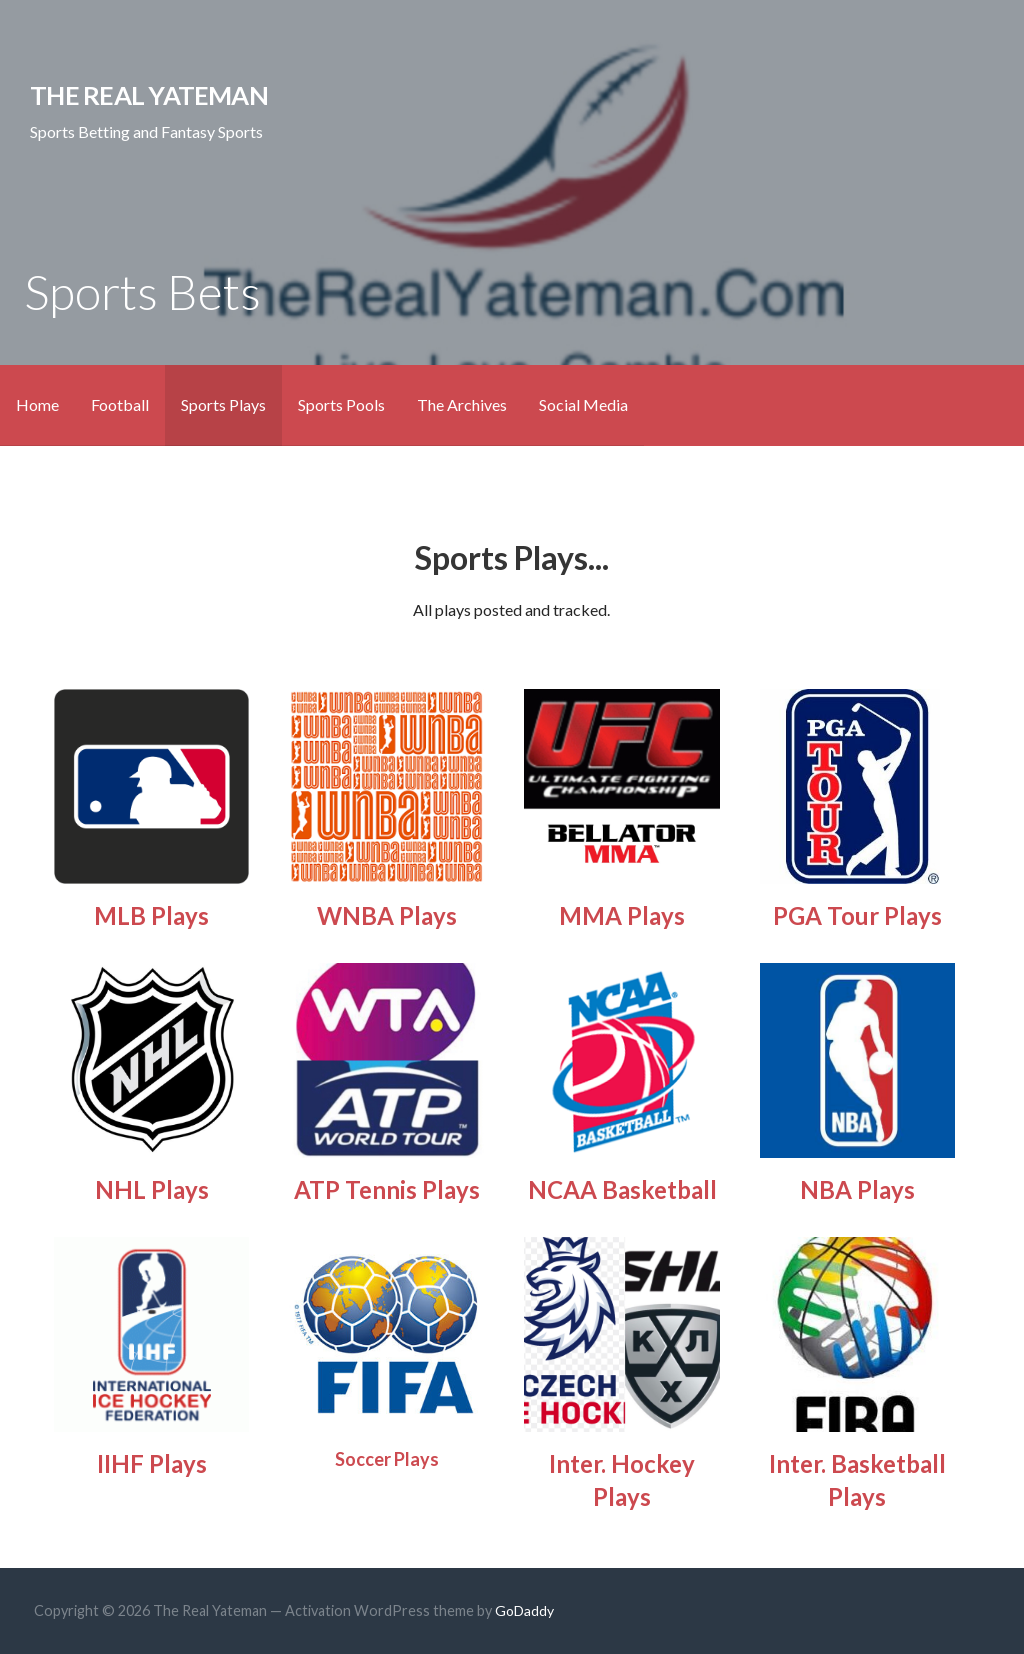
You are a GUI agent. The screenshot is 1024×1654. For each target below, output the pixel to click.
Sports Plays (223, 404)
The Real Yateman (149, 95)
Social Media (583, 404)
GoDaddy (524, 1610)
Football (120, 404)
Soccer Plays (387, 1459)
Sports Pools (341, 404)
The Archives (462, 404)
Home (37, 404)
